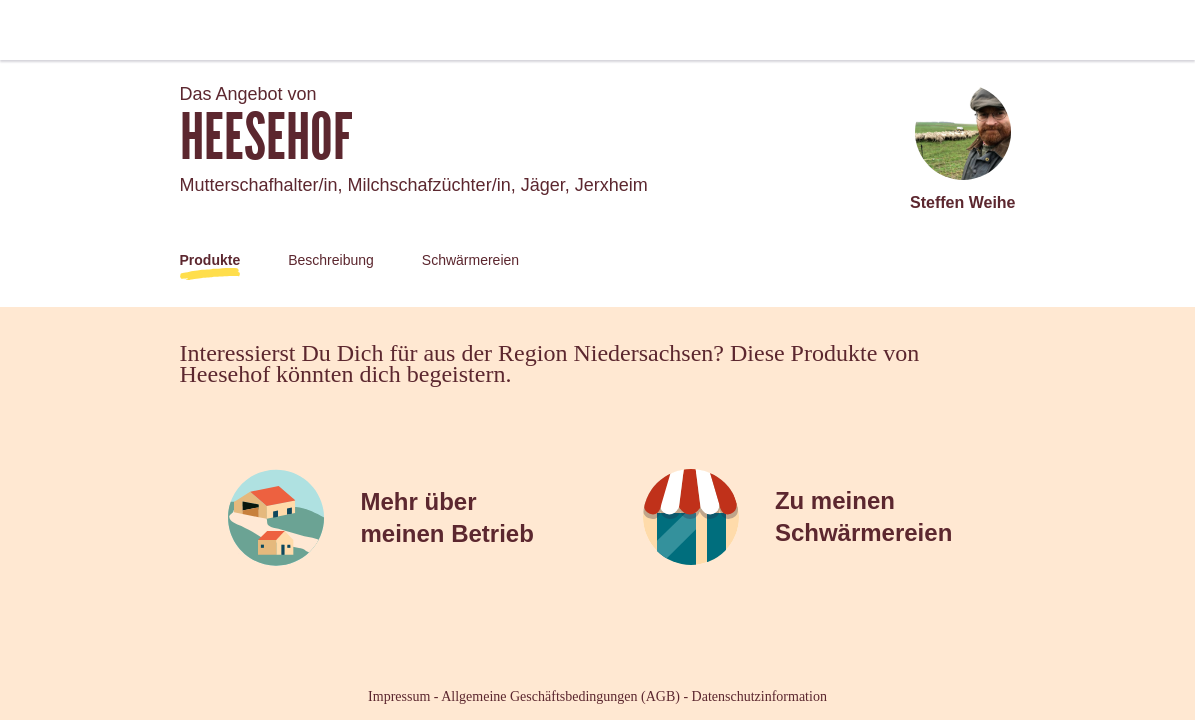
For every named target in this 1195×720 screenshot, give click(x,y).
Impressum (399, 696)
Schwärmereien (470, 260)
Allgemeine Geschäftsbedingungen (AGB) (560, 696)
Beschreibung (331, 260)
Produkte (210, 260)
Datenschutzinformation (759, 696)
